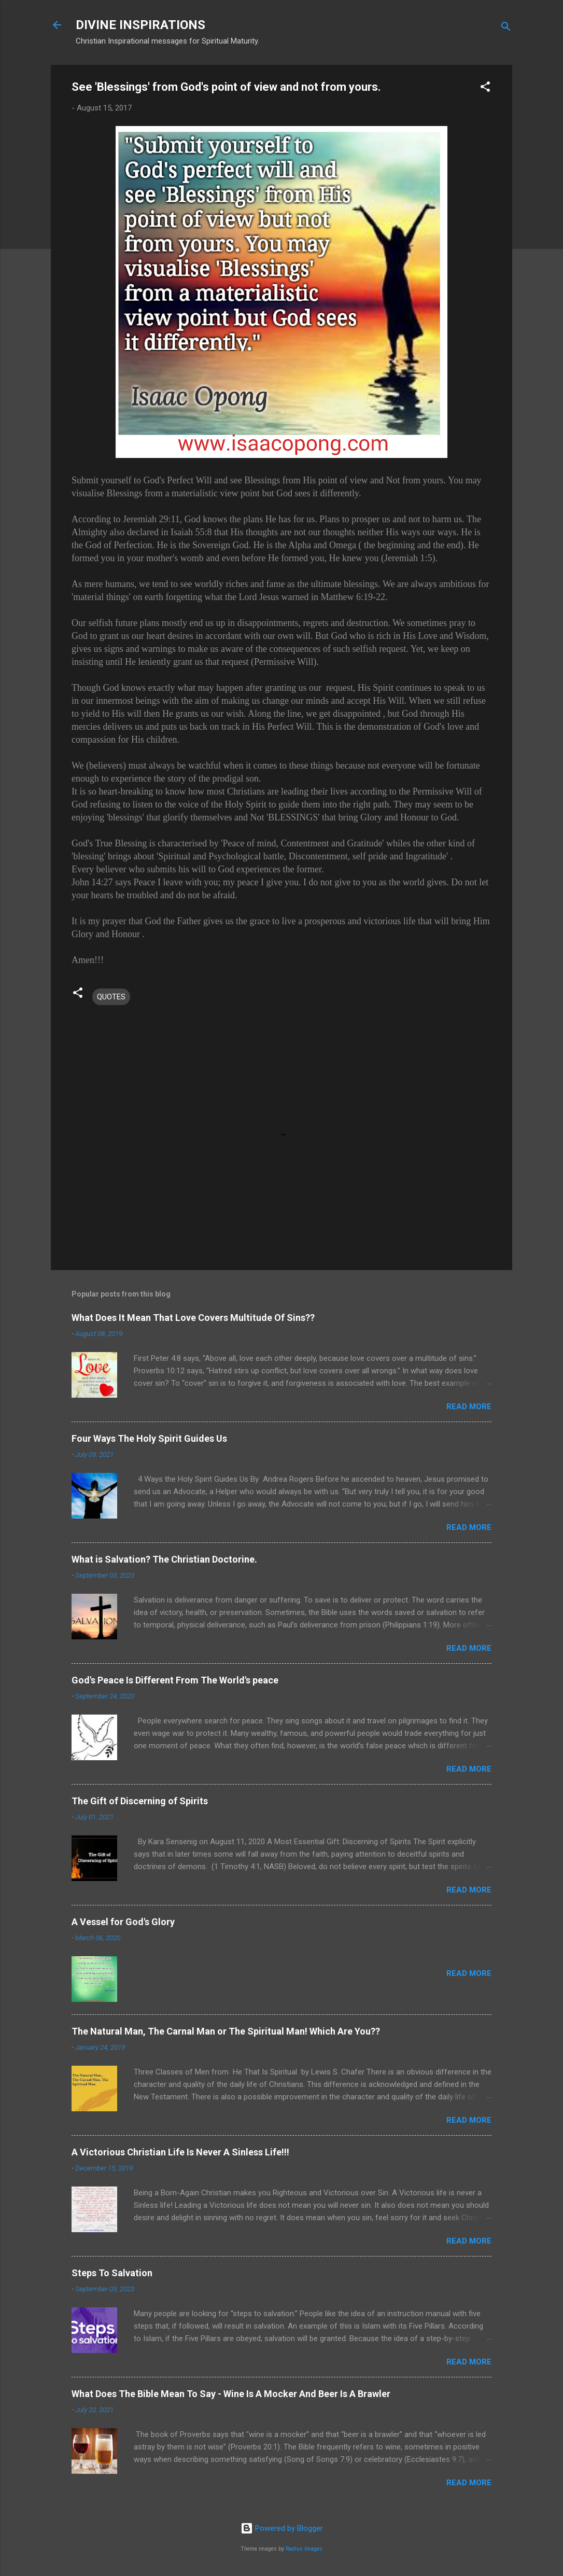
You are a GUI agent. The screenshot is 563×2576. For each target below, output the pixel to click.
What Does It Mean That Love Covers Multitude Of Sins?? (193, 1317)
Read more (468, 1406)
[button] (485, 88)
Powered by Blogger (282, 2528)
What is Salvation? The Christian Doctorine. (164, 1559)
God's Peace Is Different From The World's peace (175, 1680)
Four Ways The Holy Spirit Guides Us (149, 1438)
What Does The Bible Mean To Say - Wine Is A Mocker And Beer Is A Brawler (231, 2393)
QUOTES (111, 996)
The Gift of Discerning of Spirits (140, 1800)
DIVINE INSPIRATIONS (140, 25)
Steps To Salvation (112, 2272)
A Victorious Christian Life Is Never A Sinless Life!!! (180, 2152)
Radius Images (304, 2548)
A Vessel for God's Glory (123, 1921)
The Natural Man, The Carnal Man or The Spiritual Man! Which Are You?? (226, 2031)
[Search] (506, 28)
